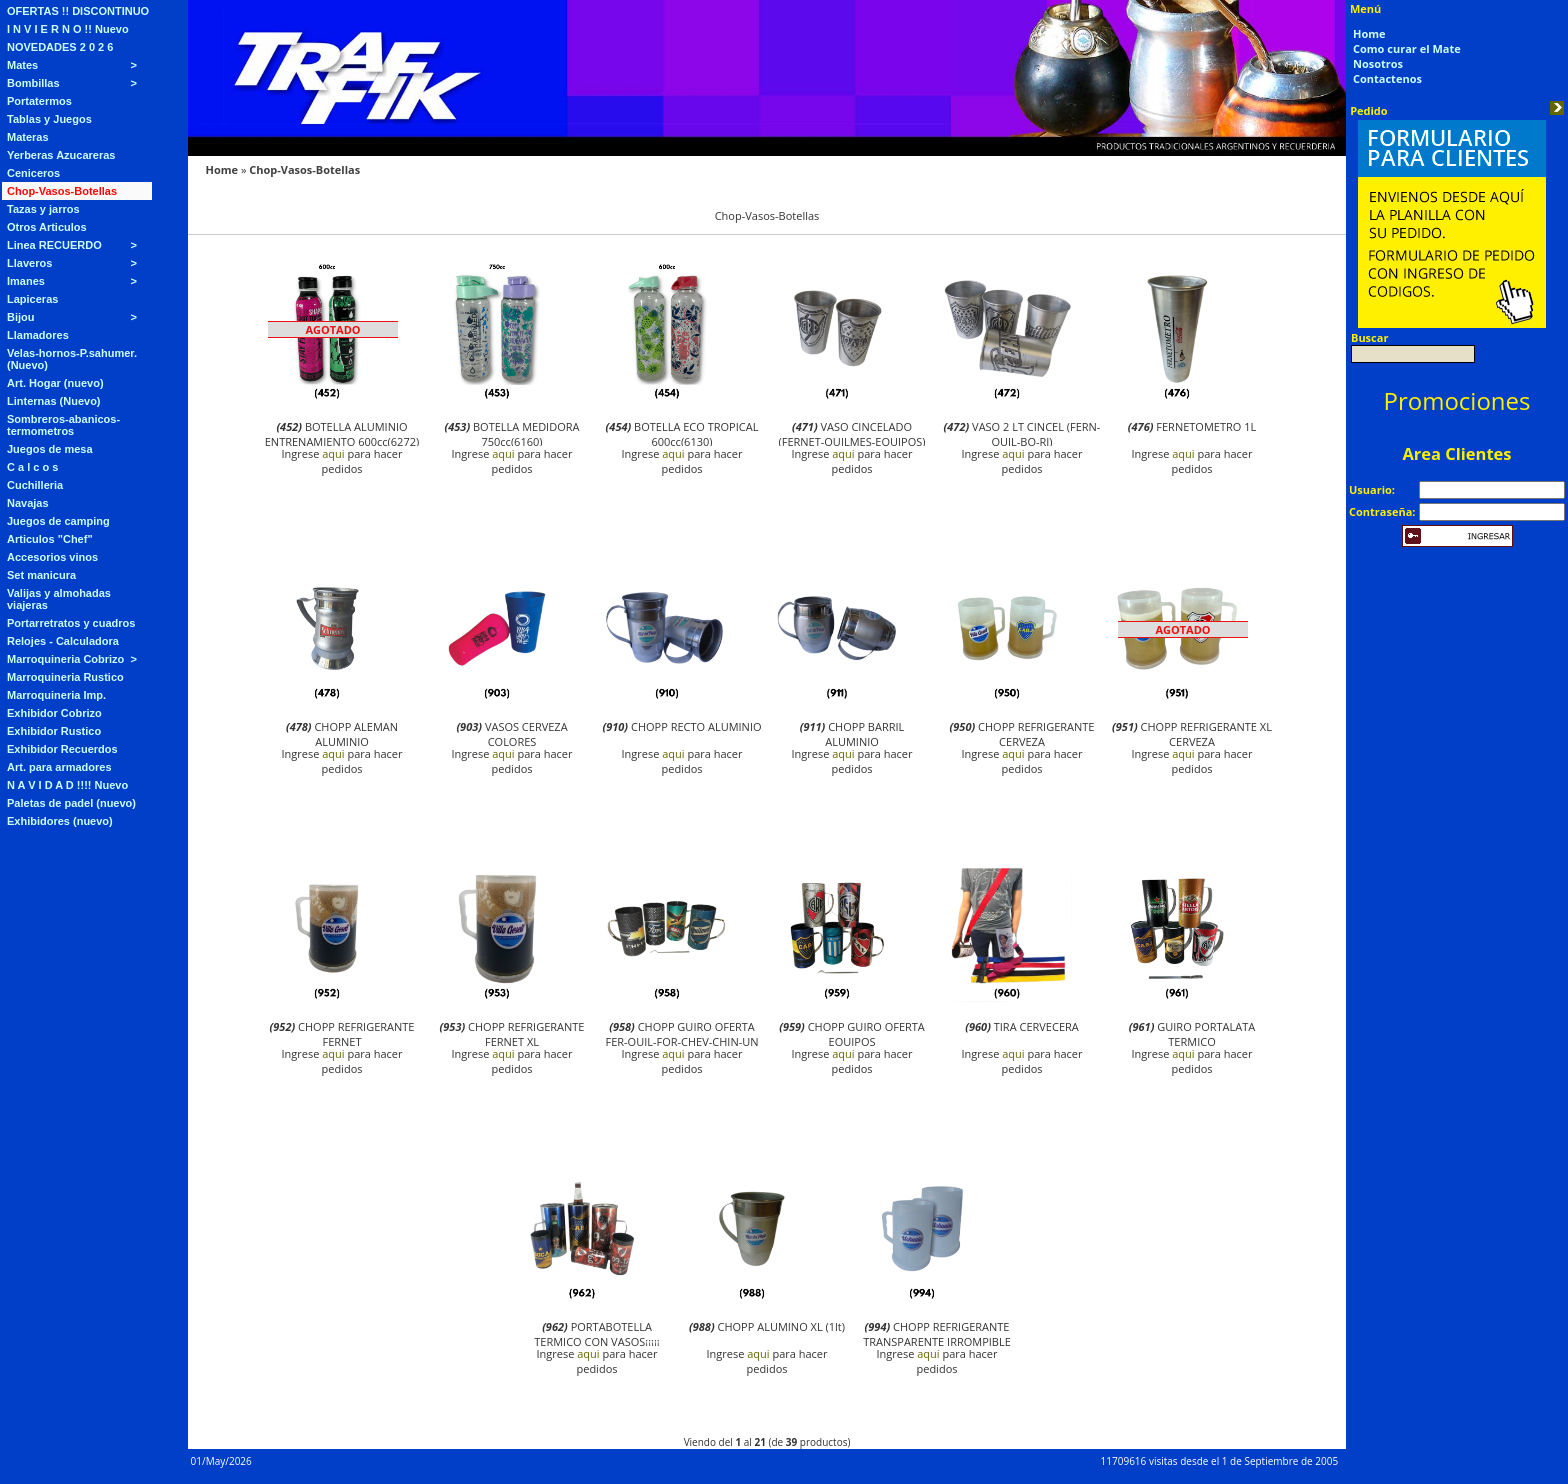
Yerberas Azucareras (61, 155)
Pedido (1369, 110)
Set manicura (41, 575)
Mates (22, 65)
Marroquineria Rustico (65, 677)
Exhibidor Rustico (54, 731)
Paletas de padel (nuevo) (71, 803)
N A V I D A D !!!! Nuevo (67, 785)
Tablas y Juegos (49, 119)
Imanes (26, 281)
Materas (28, 137)
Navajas (28, 503)
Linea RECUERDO (54, 245)
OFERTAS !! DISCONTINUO (78, 11)
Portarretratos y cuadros (71, 623)
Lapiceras (32, 299)
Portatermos (39, 101)
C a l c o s (32, 467)
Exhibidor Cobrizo (54, 713)
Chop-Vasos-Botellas (62, 191)
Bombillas (33, 83)
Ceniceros (33, 173)
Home (222, 169)
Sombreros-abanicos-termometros (63, 425)
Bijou (21, 317)
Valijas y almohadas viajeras (59, 599)
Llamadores (38, 335)
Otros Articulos (47, 227)
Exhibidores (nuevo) (60, 821)
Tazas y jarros (43, 209)
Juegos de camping (58, 521)
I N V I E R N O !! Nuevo (68, 29)
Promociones (1457, 400)
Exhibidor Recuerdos (62, 749)
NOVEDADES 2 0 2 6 (60, 47)
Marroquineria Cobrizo (65, 659)
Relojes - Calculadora (63, 641)
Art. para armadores (59, 767)
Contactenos (1387, 78)
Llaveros (29, 263)
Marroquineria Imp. (56, 695)
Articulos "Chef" (50, 539)
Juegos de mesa (50, 449)
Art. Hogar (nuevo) (55, 383)
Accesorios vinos (52, 557)
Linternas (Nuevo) (54, 401)
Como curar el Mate (1407, 48)
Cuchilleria (35, 485)
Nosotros (1378, 63)
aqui (333, 453)
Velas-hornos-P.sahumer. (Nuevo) (72, 359)
